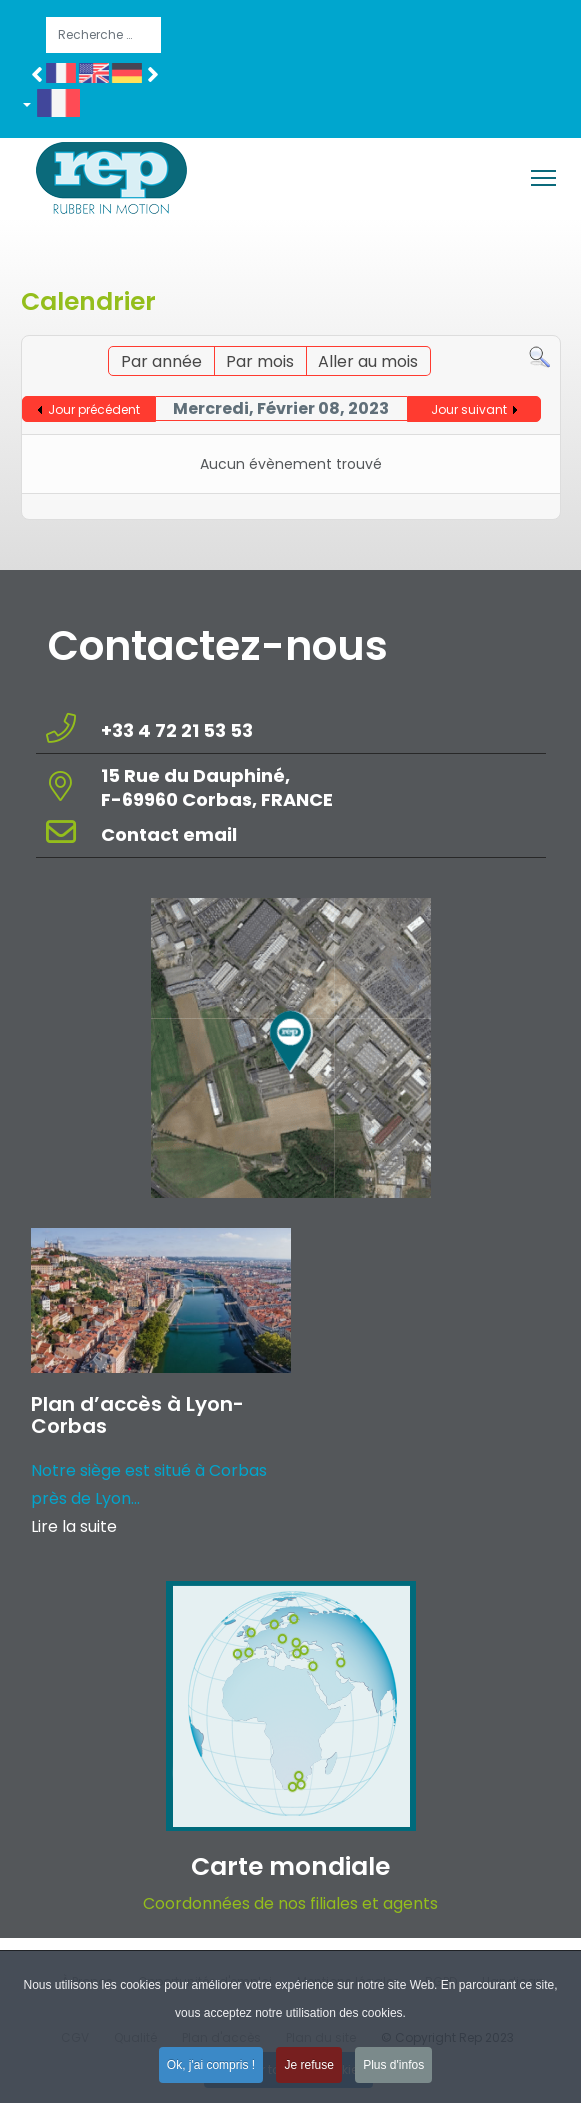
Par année (161, 361)
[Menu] (543, 178)
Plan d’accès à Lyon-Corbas (137, 1415)
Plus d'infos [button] (393, 2072)
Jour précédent (94, 409)
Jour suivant (469, 409)
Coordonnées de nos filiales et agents (290, 1903)
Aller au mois (368, 361)
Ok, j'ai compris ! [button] (211, 2072)
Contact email (171, 834)
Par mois (260, 361)
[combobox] (103, 35)
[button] (58, 107)
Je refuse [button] (308, 2072)
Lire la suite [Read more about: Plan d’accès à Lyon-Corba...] (74, 1526)
